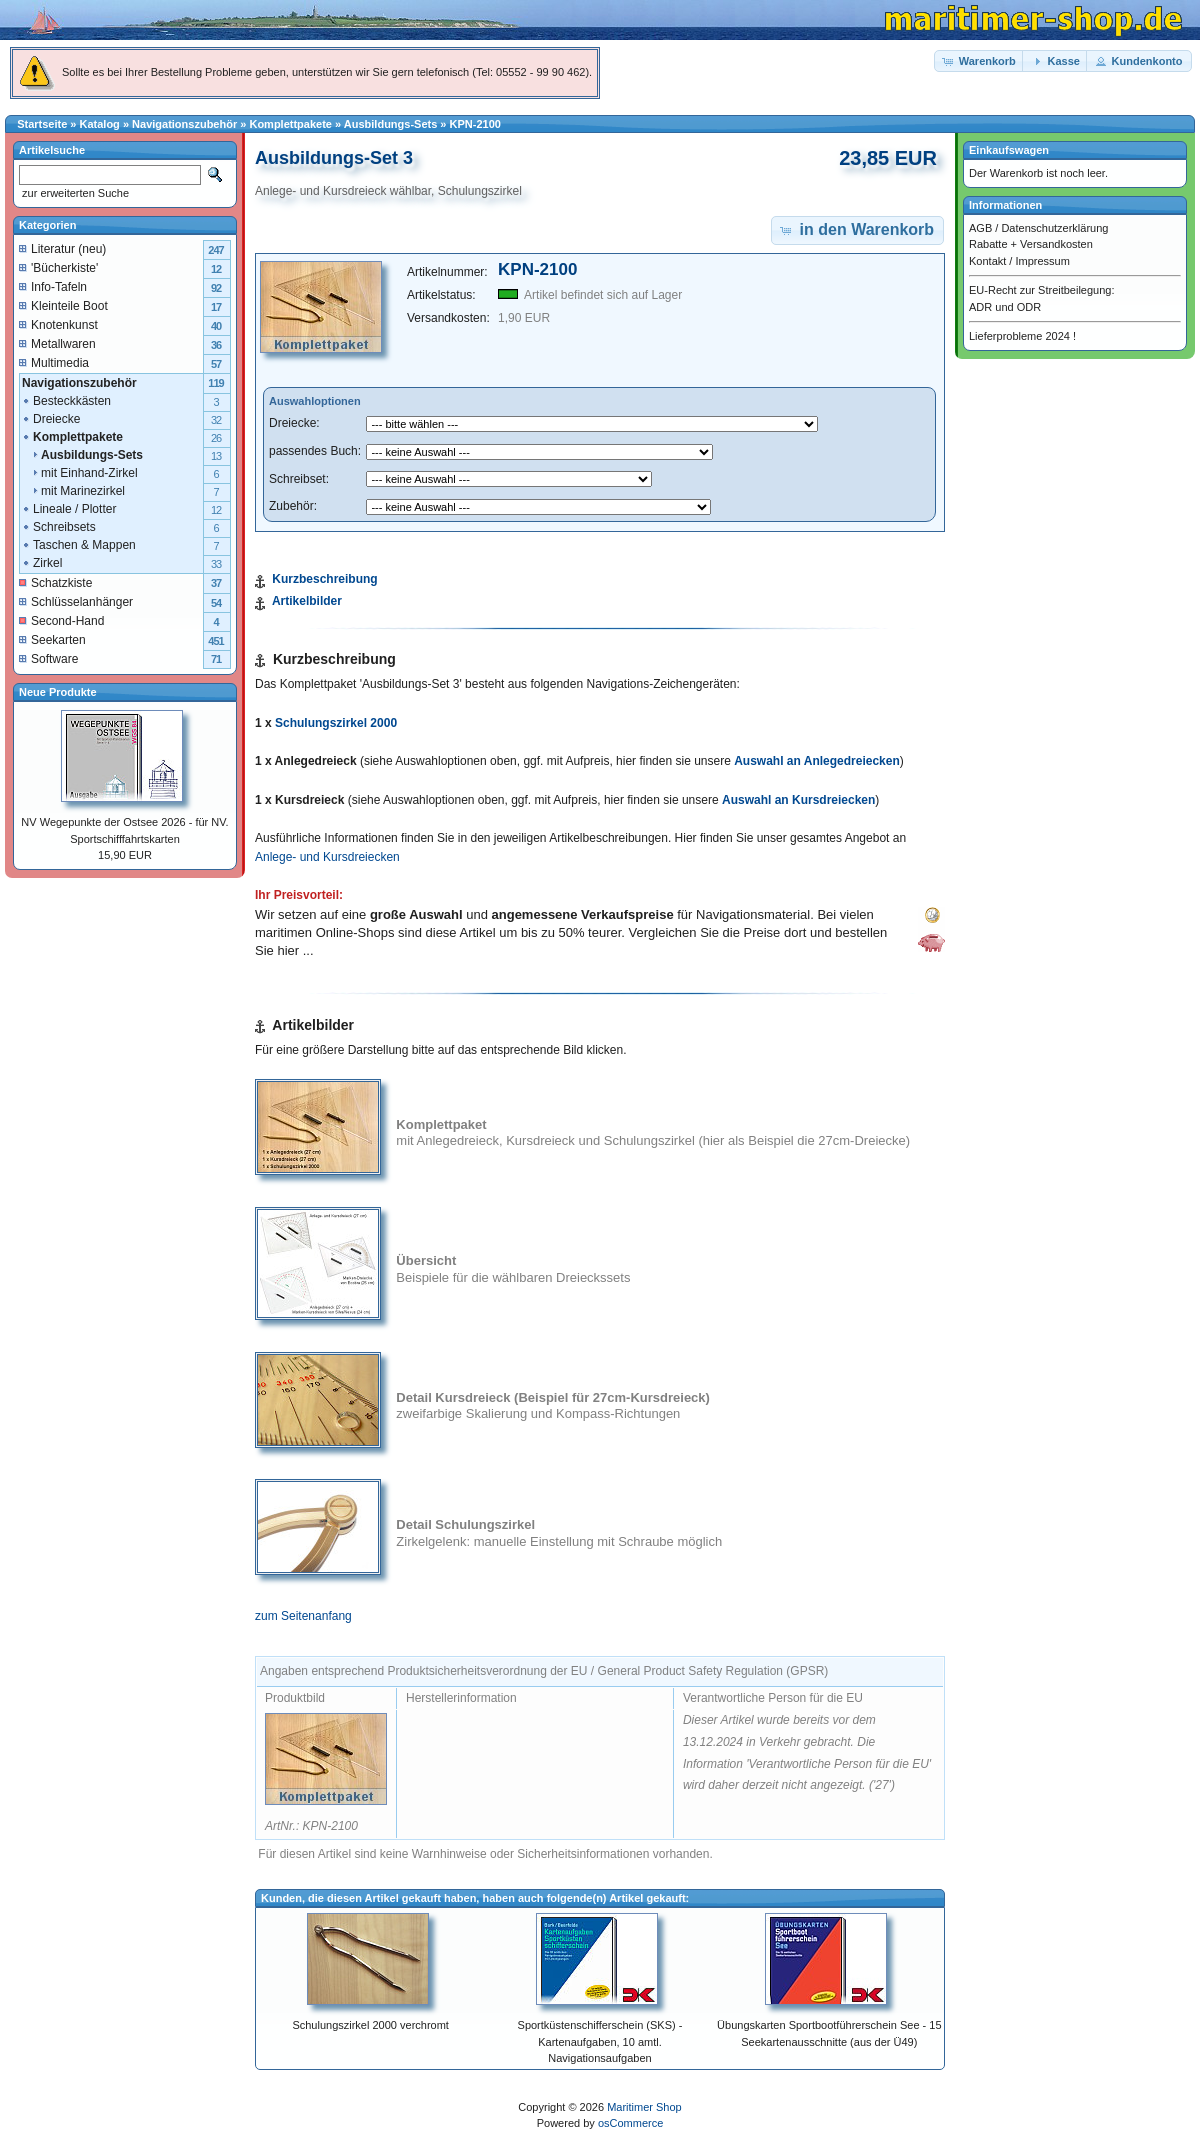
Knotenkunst (58, 325)
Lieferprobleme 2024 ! (1022, 336)
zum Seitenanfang (303, 1616)
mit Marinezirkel (73, 491)
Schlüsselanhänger (76, 602)
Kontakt (987, 261)
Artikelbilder (307, 601)
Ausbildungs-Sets (391, 124)
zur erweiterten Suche (74, 193)
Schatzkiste (55, 583)
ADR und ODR (1005, 307)
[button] (980, 61)
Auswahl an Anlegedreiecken (817, 761)
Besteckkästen (66, 401)
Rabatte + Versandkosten (1031, 244)
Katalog (100, 124)
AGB (980, 228)
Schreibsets (58, 527)
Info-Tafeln (53, 287)
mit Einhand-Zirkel (79, 473)
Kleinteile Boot (63, 306)
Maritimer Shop (644, 2107)
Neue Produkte (58, 692)
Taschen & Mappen (78, 545)
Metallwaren (57, 344)
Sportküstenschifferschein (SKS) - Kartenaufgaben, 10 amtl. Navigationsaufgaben (600, 2041)
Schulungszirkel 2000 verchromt (370, 2025)
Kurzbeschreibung (324, 579)
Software (48, 659)
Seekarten (52, 640)
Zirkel (41, 563)
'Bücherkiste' (58, 268)
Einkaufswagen (1009, 150)
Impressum (1042, 261)
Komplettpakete (290, 124)
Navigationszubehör (184, 124)
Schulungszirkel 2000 (336, 723)
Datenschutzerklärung (1054, 228)
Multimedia (54, 363)
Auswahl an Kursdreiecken (798, 800)
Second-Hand (61, 621)
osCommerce (630, 2123)
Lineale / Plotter (68, 509)
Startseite (42, 124)
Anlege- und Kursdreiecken (327, 857)
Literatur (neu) (62, 249)
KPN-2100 (475, 124)
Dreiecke (50, 419)
